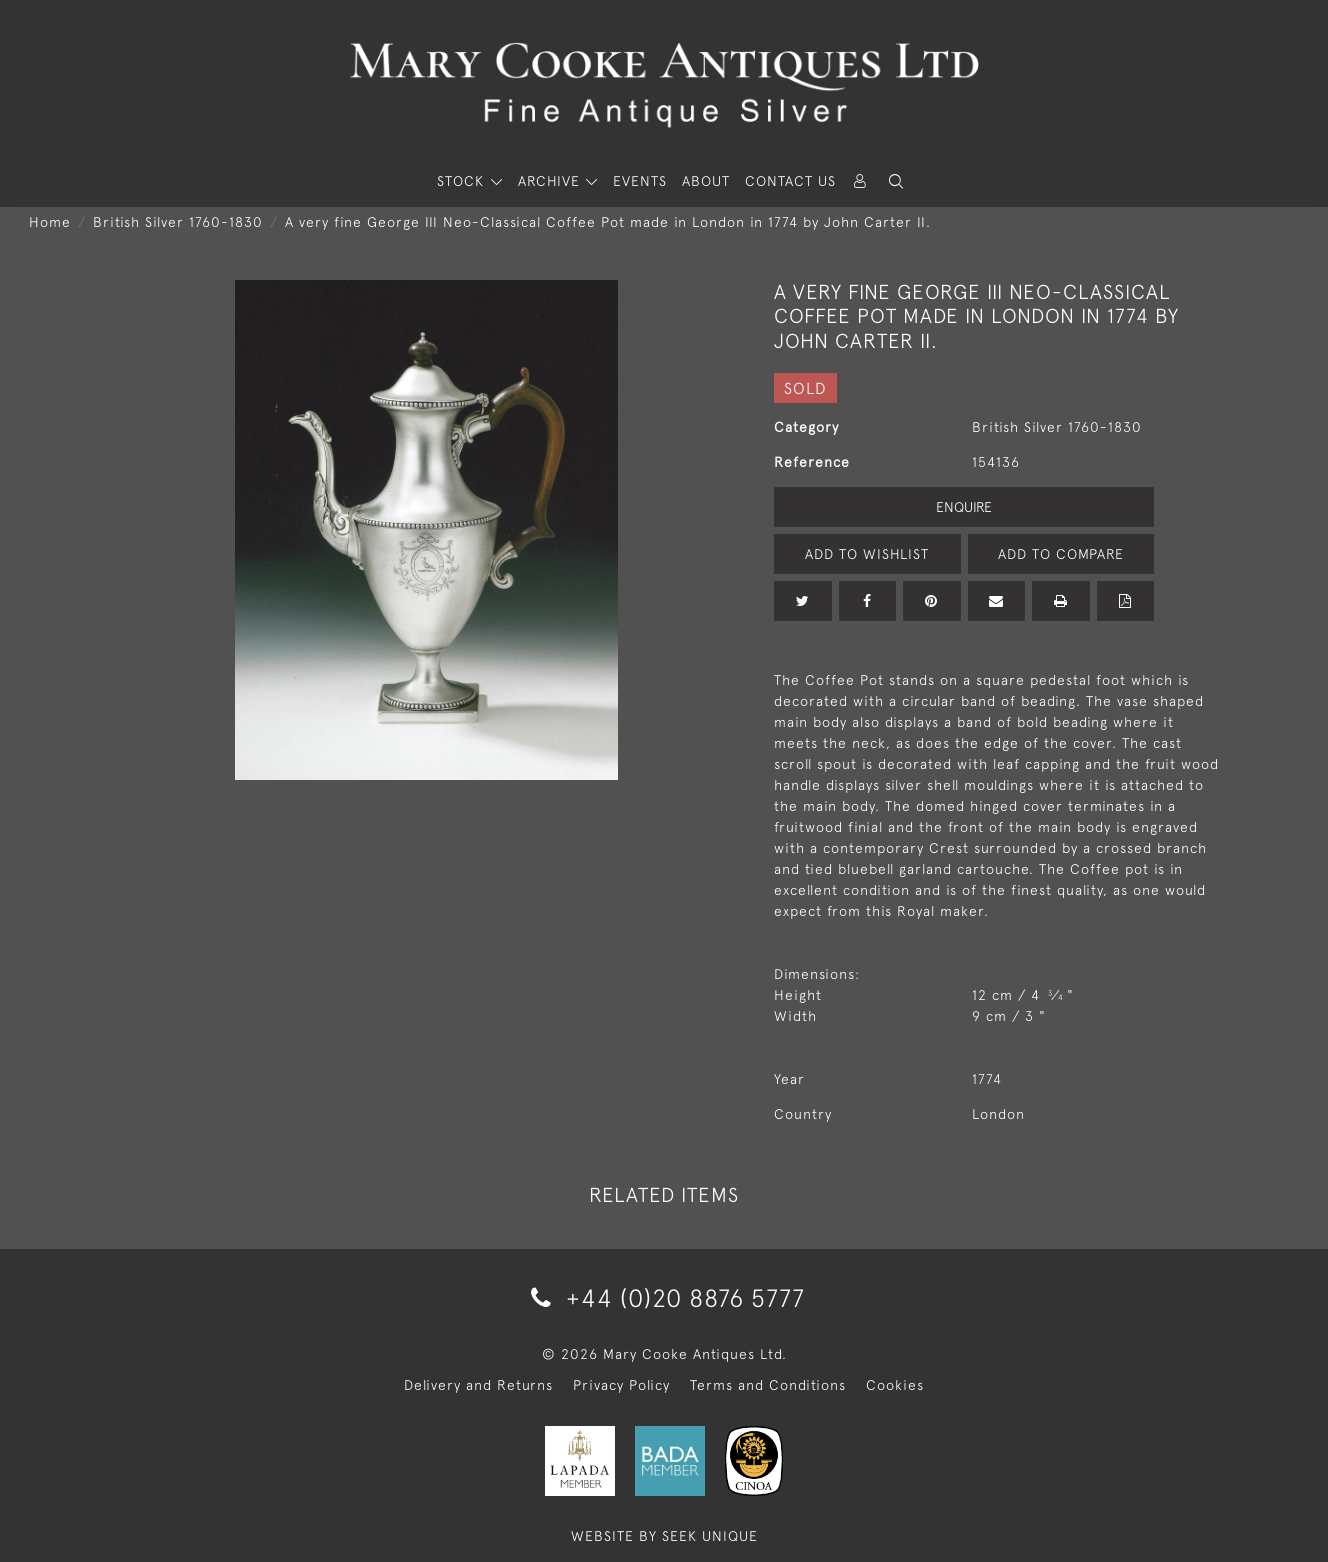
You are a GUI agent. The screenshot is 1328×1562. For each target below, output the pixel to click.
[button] (896, 181)
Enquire (964, 507)
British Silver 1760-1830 (178, 222)
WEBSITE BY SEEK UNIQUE (664, 1536)
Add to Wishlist (867, 554)
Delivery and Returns (478, 1385)
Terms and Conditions (768, 1385)
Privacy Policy (621, 1385)
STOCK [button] (463, 181)
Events (640, 181)
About (706, 181)
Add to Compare (1061, 554)
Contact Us (790, 181)
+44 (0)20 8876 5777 (664, 1297)
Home (50, 222)
